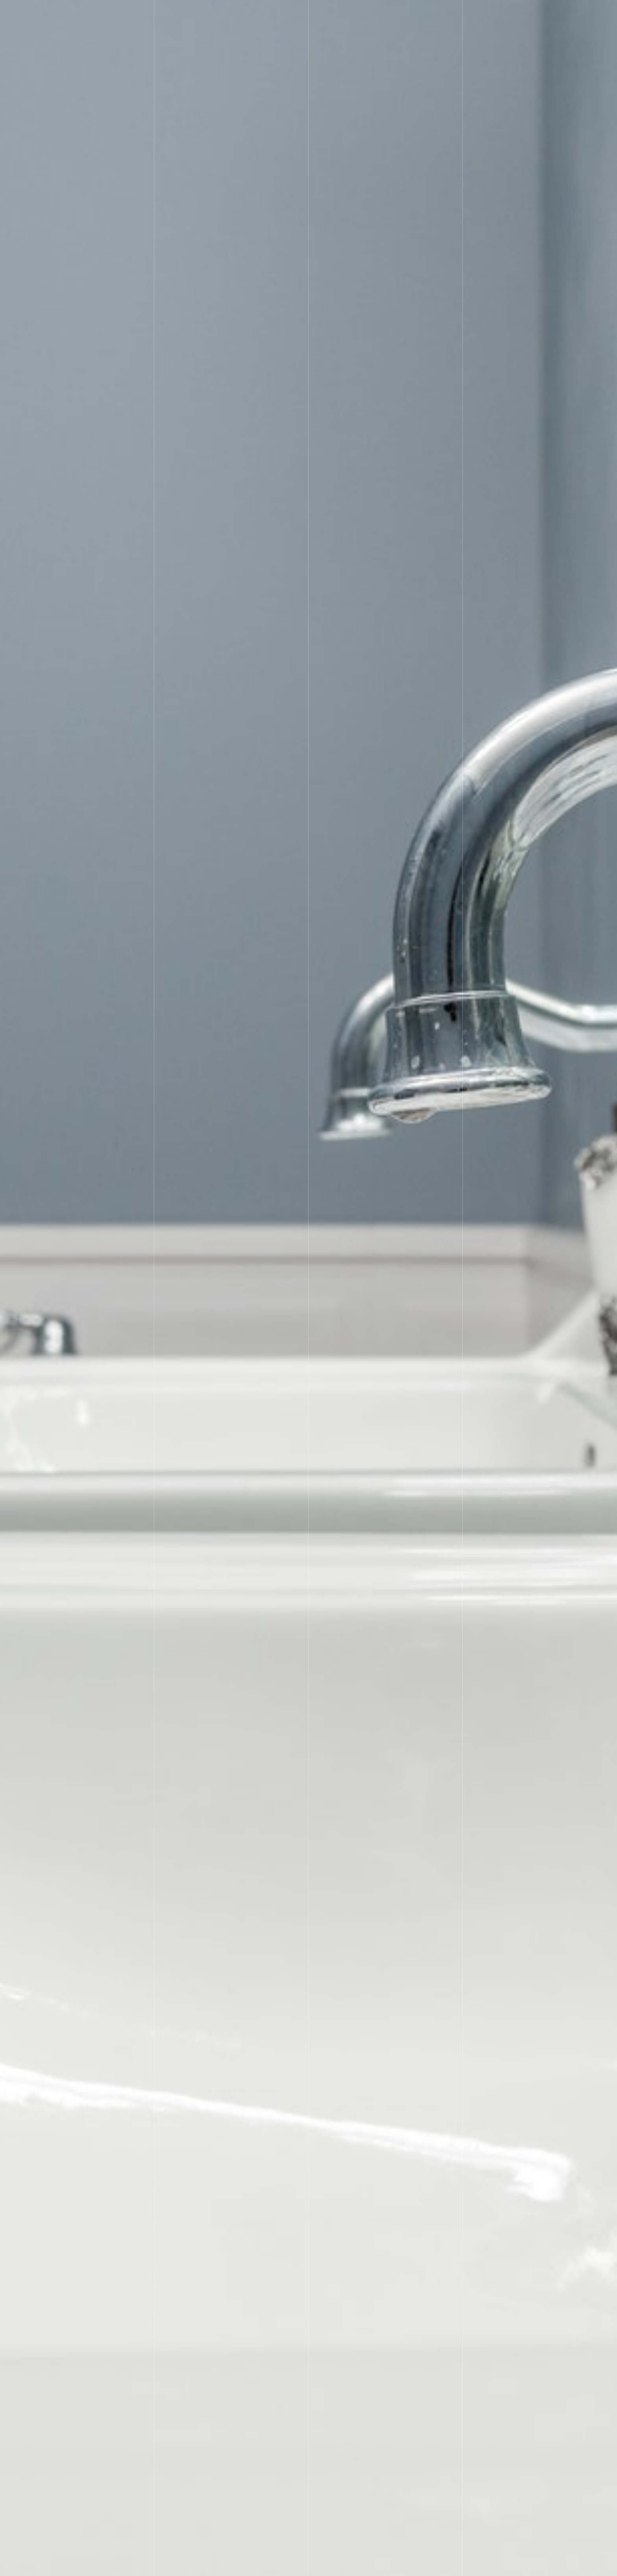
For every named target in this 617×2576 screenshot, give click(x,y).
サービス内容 (256, 17)
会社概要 (381, 17)
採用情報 (421, 17)
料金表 (299, 17)
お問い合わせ (550, 17)
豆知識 (508, 17)
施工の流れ (339, 17)
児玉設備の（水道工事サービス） (557, 2566)
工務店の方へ (465, 17)
